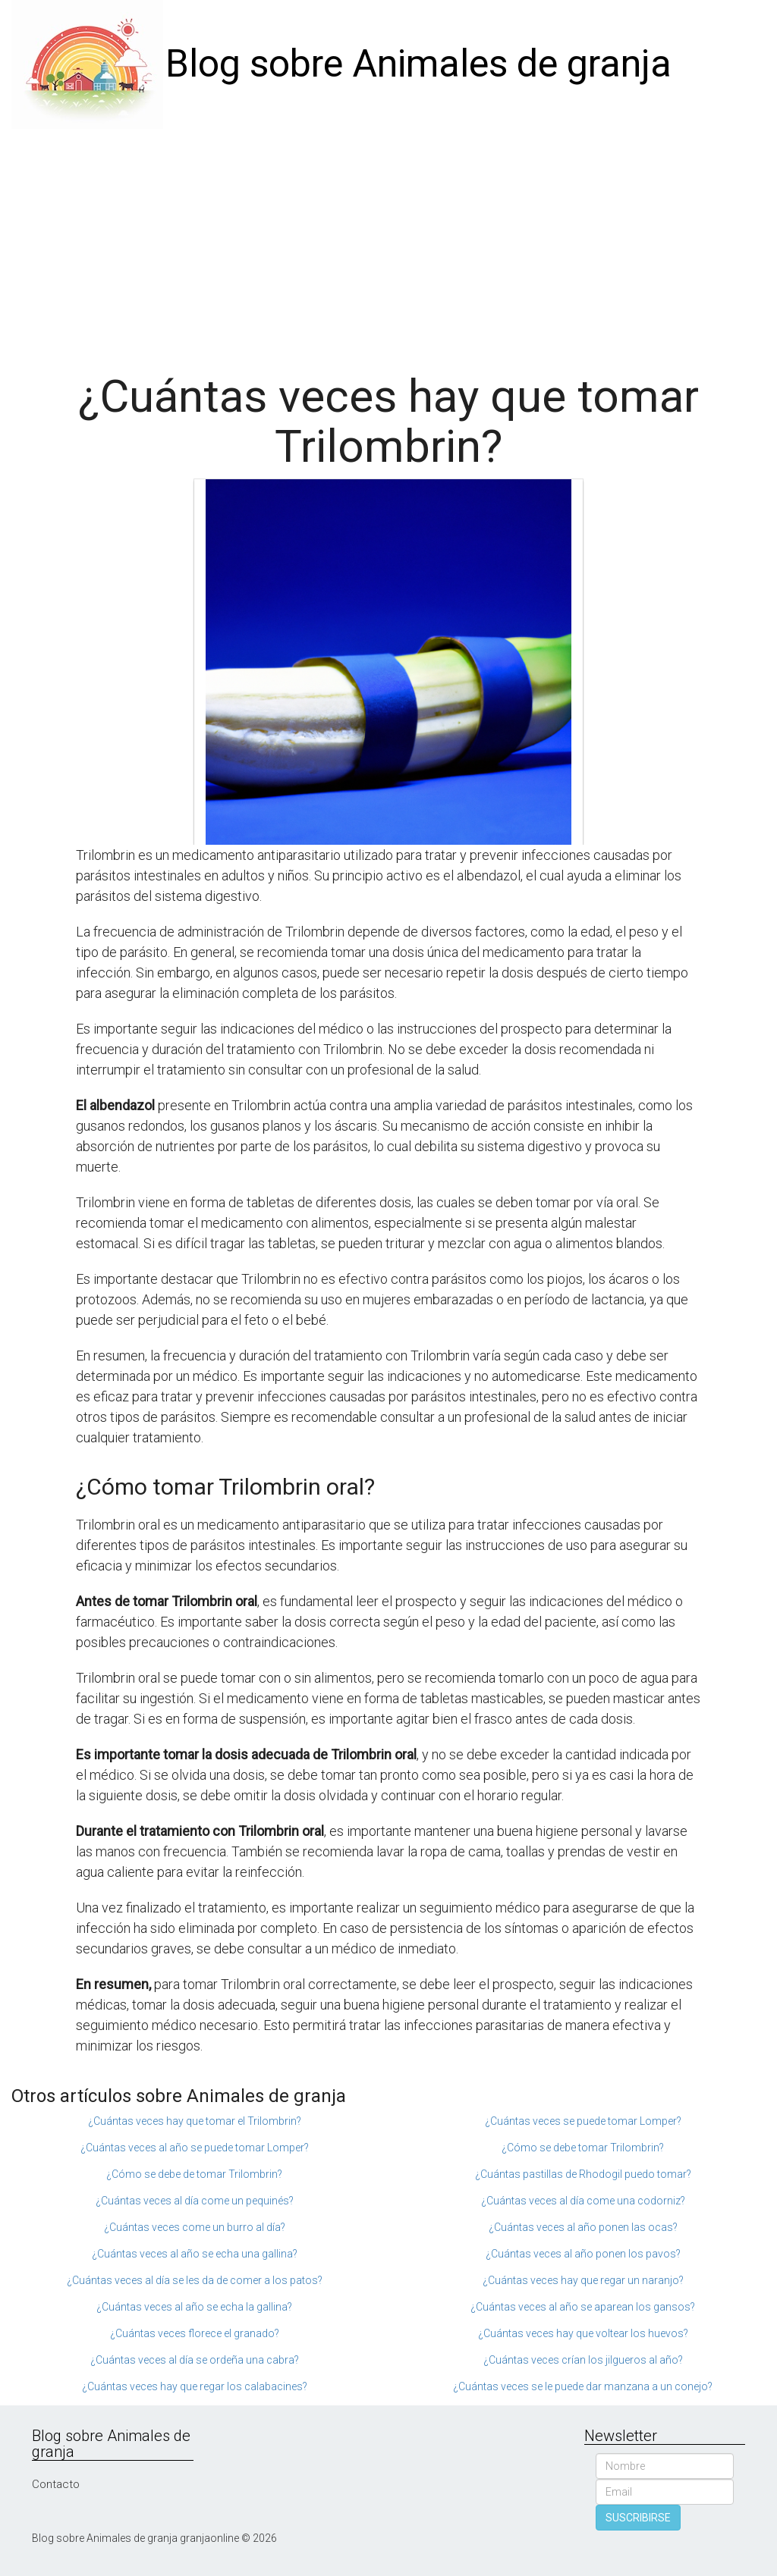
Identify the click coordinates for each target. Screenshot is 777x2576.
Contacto (56, 2484)
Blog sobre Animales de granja (418, 64)
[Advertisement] (388, 242)
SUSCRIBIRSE (638, 2518)
